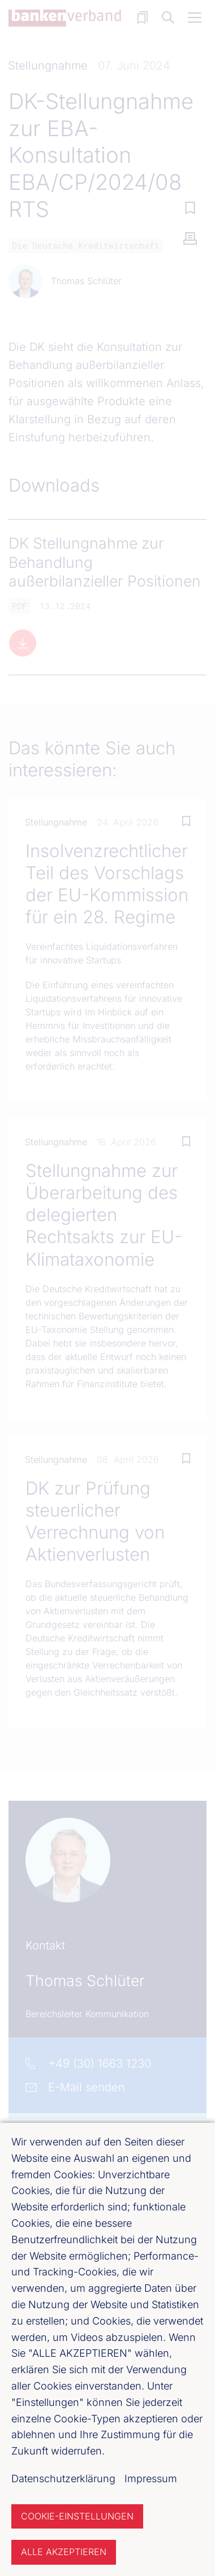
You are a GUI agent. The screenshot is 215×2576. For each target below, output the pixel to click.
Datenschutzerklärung (63, 2478)
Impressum (150, 2478)
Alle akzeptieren (63, 2551)
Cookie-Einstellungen (77, 2516)
